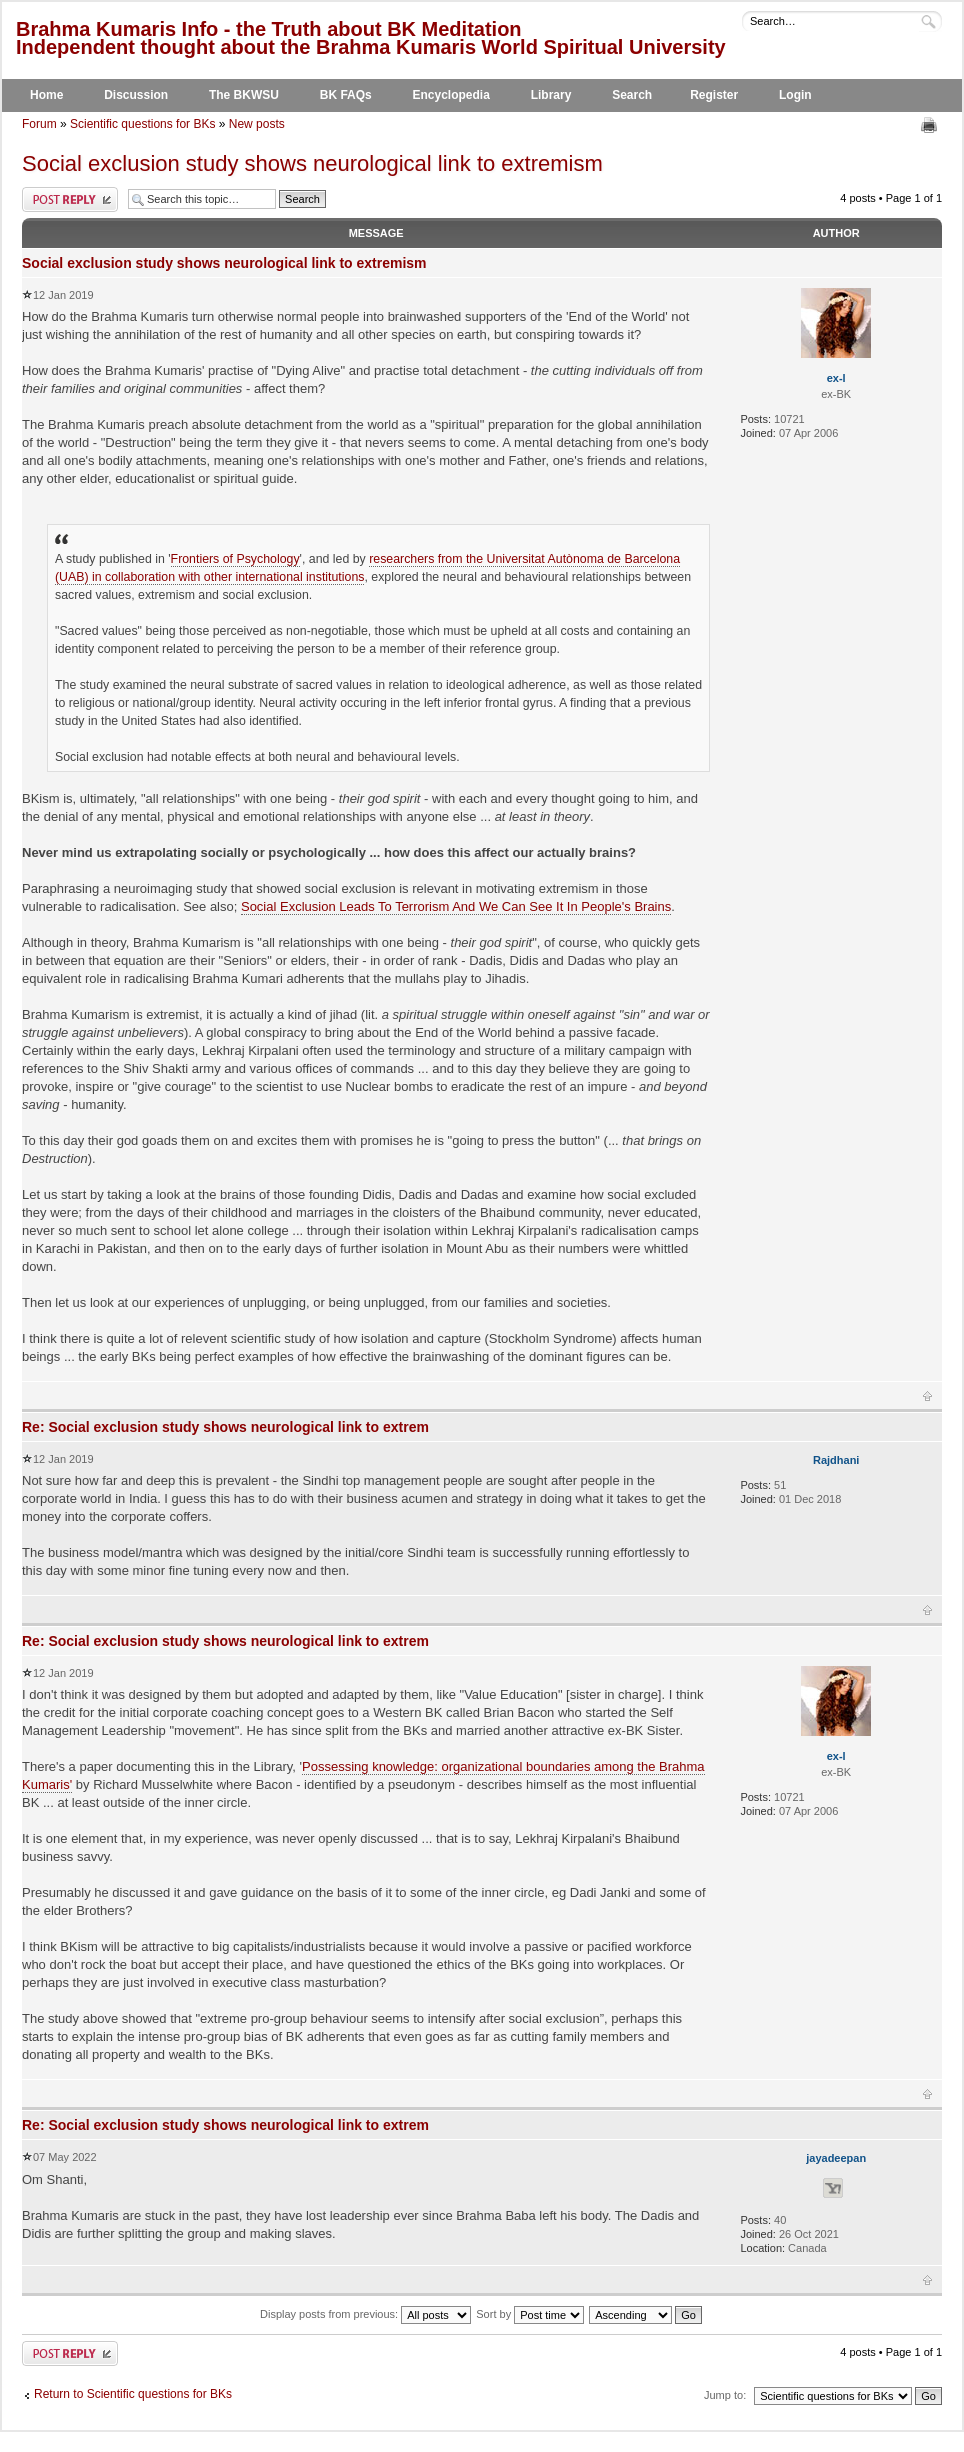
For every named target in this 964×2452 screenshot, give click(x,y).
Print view (931, 125)
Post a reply (70, 199)
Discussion (136, 95)
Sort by (530, 2314)
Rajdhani (836, 1460)
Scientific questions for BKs (142, 124)
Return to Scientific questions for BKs (133, 2394)
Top (927, 1396)
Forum (39, 124)
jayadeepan (836, 2158)
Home (46, 95)
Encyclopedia (451, 95)
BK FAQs (346, 95)
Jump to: (725, 2395)
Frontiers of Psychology (235, 559)
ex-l (836, 378)
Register (714, 95)
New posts (257, 124)
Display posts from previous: (365, 2314)
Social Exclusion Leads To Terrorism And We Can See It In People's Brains (456, 906)
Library (551, 95)
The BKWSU (244, 95)
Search (632, 95)
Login (795, 95)
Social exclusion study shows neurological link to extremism (312, 163)
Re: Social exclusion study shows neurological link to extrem (225, 1427)
